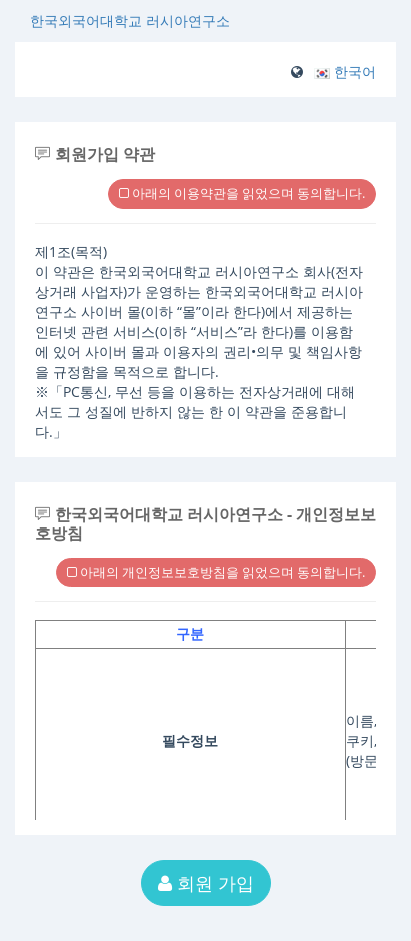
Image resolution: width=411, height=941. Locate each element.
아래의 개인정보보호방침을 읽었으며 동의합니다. (216, 572)
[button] (345, 71)
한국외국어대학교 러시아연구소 (130, 20)
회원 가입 (206, 883)
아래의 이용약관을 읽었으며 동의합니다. (242, 193)
